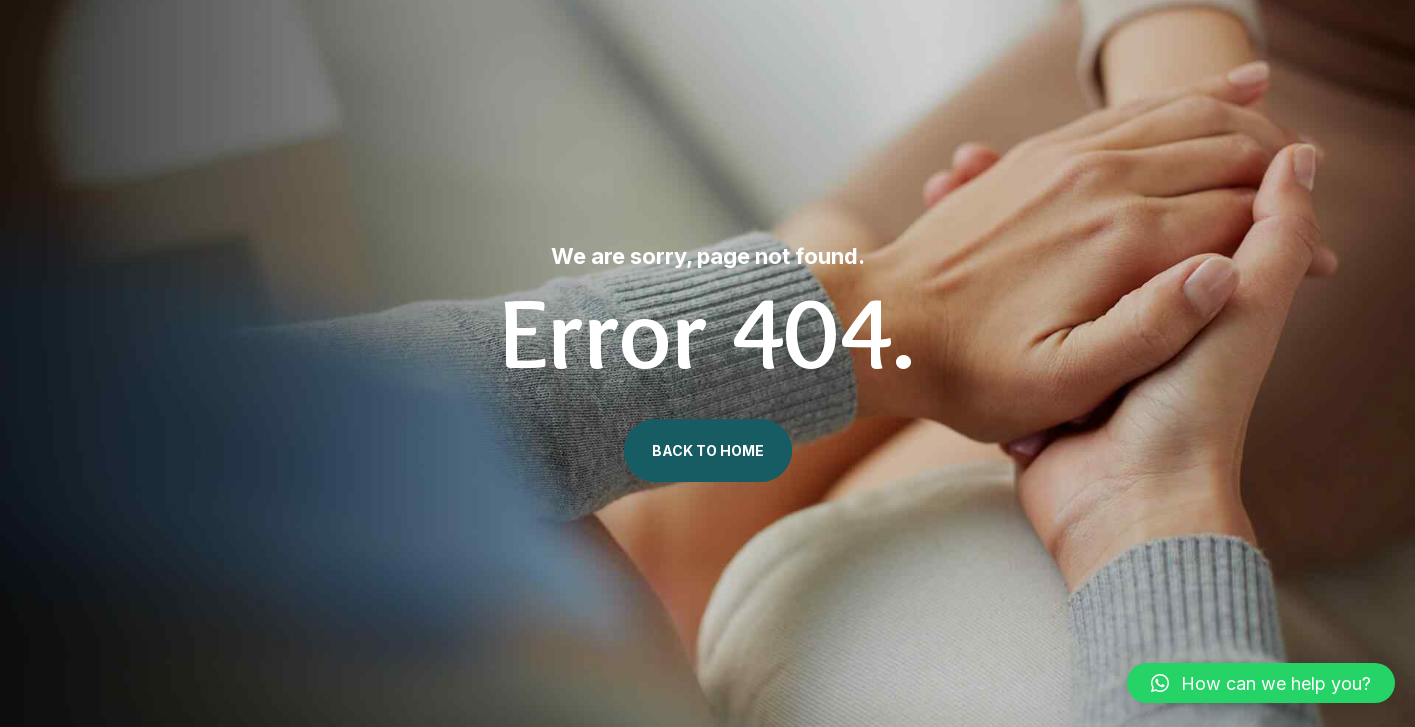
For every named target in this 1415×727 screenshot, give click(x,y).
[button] (1261, 683)
